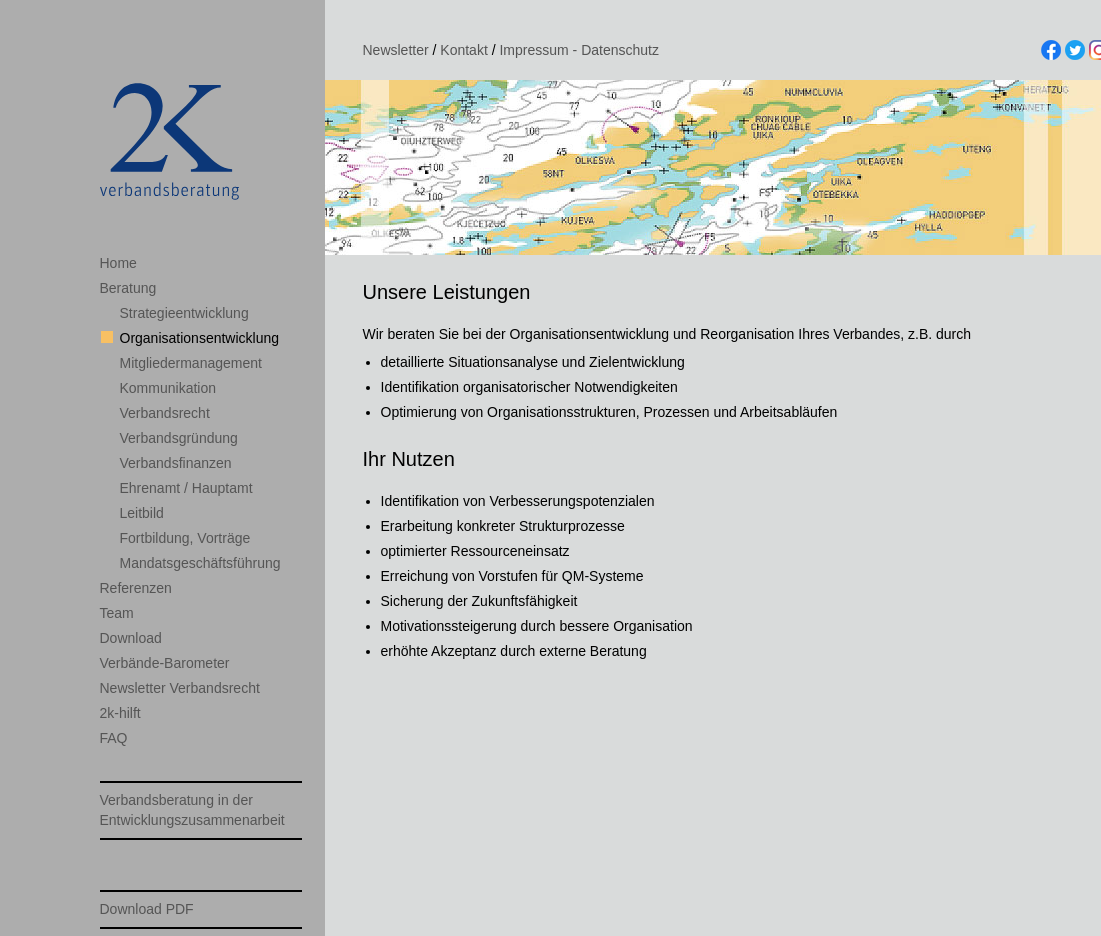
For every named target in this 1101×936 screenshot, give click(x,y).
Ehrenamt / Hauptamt (186, 488)
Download (131, 638)
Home (118, 263)
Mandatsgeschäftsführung (200, 563)
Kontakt (463, 50)
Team (117, 613)
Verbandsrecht (165, 413)
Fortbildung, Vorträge (185, 538)
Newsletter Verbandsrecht (180, 688)
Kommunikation (168, 388)
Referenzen (136, 588)
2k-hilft (120, 713)
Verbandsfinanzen (176, 463)
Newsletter (396, 50)
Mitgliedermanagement (191, 363)
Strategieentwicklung (184, 313)
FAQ (114, 738)
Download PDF (147, 909)
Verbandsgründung (179, 438)
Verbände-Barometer (165, 663)
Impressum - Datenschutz (579, 50)
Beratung (128, 288)
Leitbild (142, 513)
